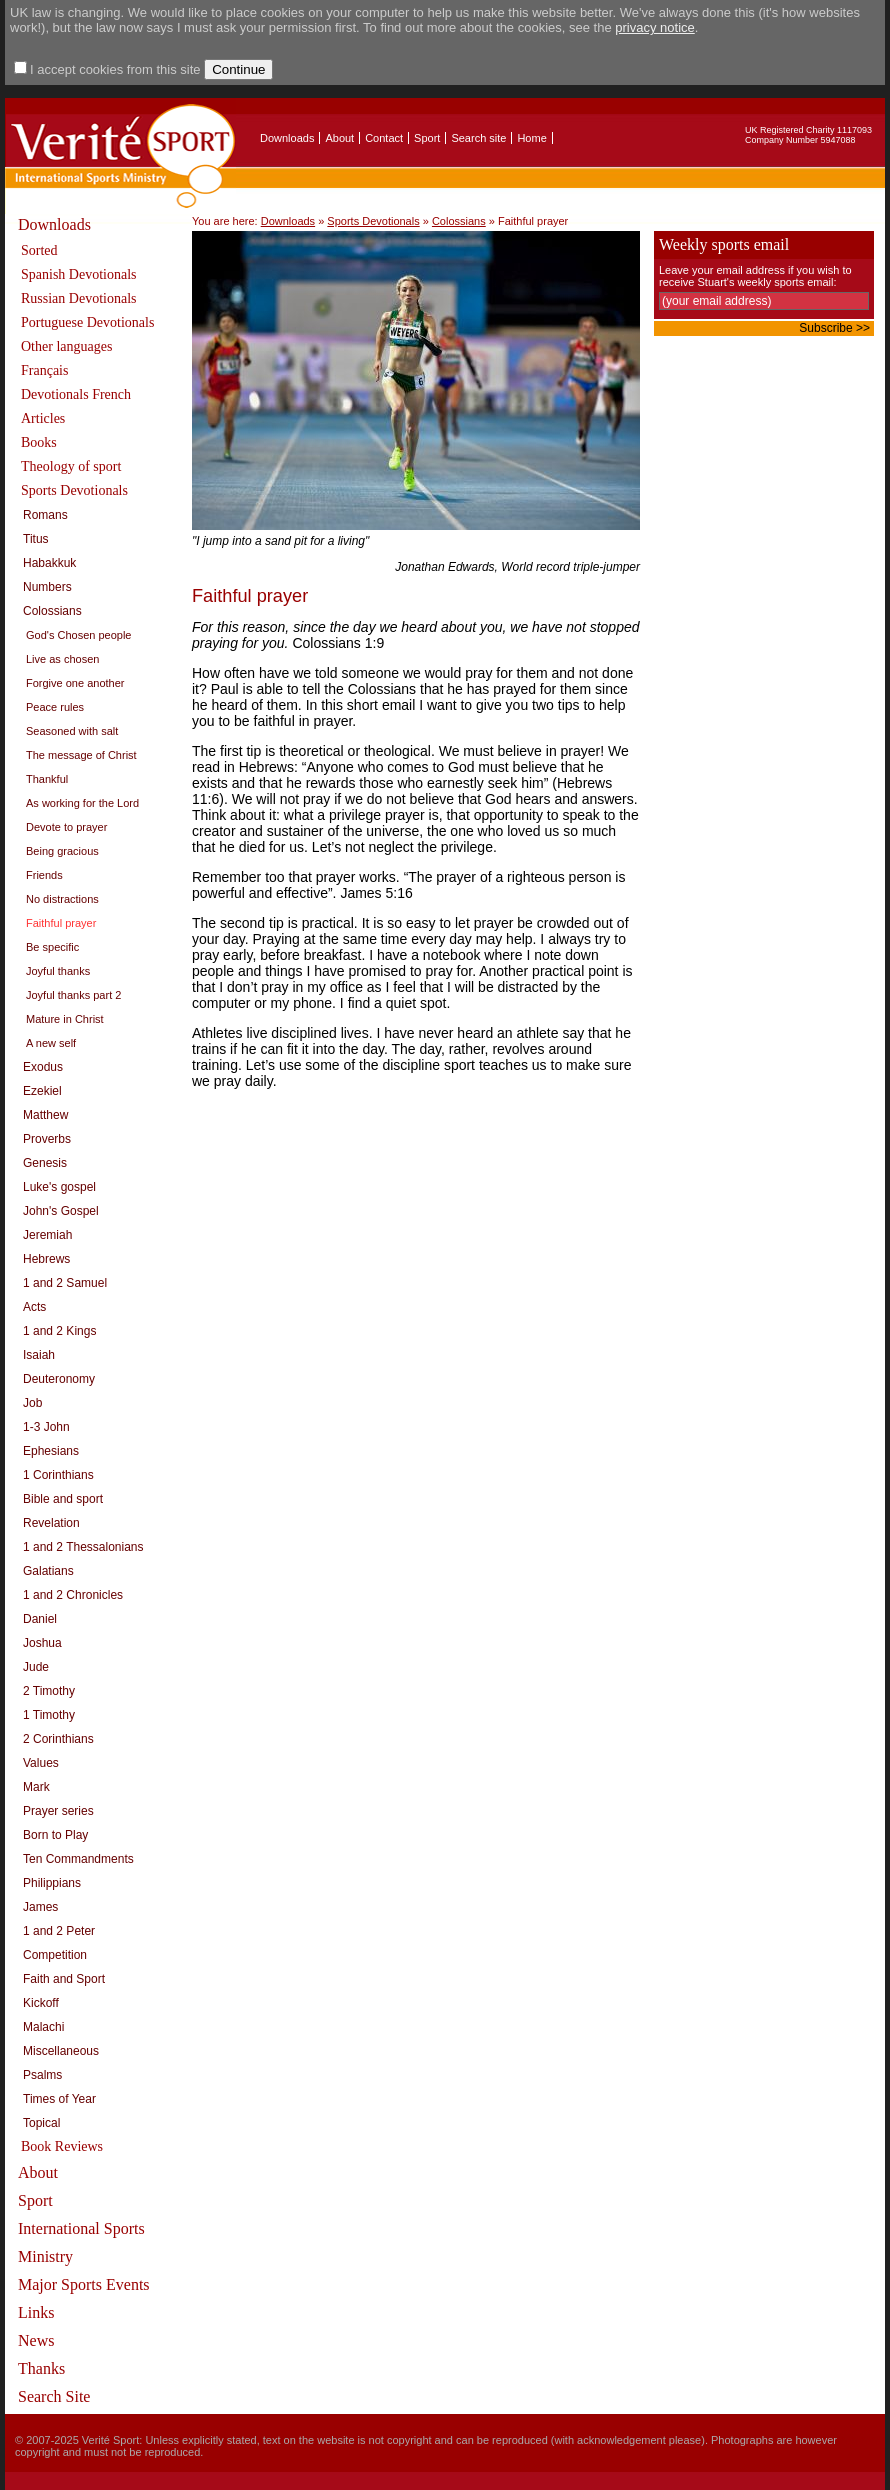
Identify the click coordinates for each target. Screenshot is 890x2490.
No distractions (62, 899)
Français (44, 370)
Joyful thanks (58, 971)
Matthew (45, 1115)
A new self (51, 1043)
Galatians (48, 1571)
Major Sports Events (84, 2284)
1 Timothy (49, 1715)
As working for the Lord (82, 803)
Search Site (54, 2396)
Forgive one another (75, 683)
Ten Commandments (78, 1859)
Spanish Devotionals (79, 274)
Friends (44, 875)
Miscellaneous (61, 2051)
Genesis (45, 1163)
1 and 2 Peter (59, 1931)
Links (36, 2312)
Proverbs (47, 1139)
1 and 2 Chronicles (73, 1595)
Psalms (42, 2075)
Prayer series (58, 1811)
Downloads (287, 138)
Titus (36, 539)
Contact (384, 138)
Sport (427, 138)
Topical (41, 2123)
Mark (36, 1787)
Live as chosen (62, 659)
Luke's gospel (59, 1187)
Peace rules (55, 707)
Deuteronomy (59, 1379)
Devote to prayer (66, 827)
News (36, 2340)
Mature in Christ (65, 1019)
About (339, 138)
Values (41, 1763)
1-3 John (46, 1427)
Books (39, 442)
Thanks (41, 2368)
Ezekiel (42, 1091)
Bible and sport (63, 1499)
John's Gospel (61, 1211)
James (40, 1907)
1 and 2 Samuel (65, 1283)
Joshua (42, 1643)
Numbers (47, 587)
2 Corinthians (58, 1739)
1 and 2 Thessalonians (83, 1547)
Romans (45, 515)
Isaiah (39, 1355)
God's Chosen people (78, 635)
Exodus (43, 1067)
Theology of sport (71, 466)
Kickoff (41, 2003)
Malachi (43, 2027)
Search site (478, 138)
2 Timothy (49, 1691)
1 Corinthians (58, 1475)
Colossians (52, 611)
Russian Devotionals (79, 298)
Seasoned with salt (72, 731)
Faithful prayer (61, 923)
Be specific (52, 947)
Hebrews (46, 1259)
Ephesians (51, 1451)
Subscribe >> (834, 328)
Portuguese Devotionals (87, 322)
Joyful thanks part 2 (73, 995)
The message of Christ (81, 755)
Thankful (47, 779)
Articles (43, 418)
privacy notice (654, 27)
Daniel (40, 1619)
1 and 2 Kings (59, 1331)
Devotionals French (76, 394)
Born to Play (55, 1835)
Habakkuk (49, 563)
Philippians (52, 1883)
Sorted (39, 250)
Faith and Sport (64, 1979)
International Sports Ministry (81, 2242)
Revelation (51, 1523)
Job (32, 1403)
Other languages (66, 346)
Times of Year (59, 2099)
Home (531, 138)
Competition (55, 1955)
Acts (34, 1307)
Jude (36, 1667)
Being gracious (62, 851)
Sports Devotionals (74, 490)
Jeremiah (47, 1235)
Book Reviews (62, 2146)
